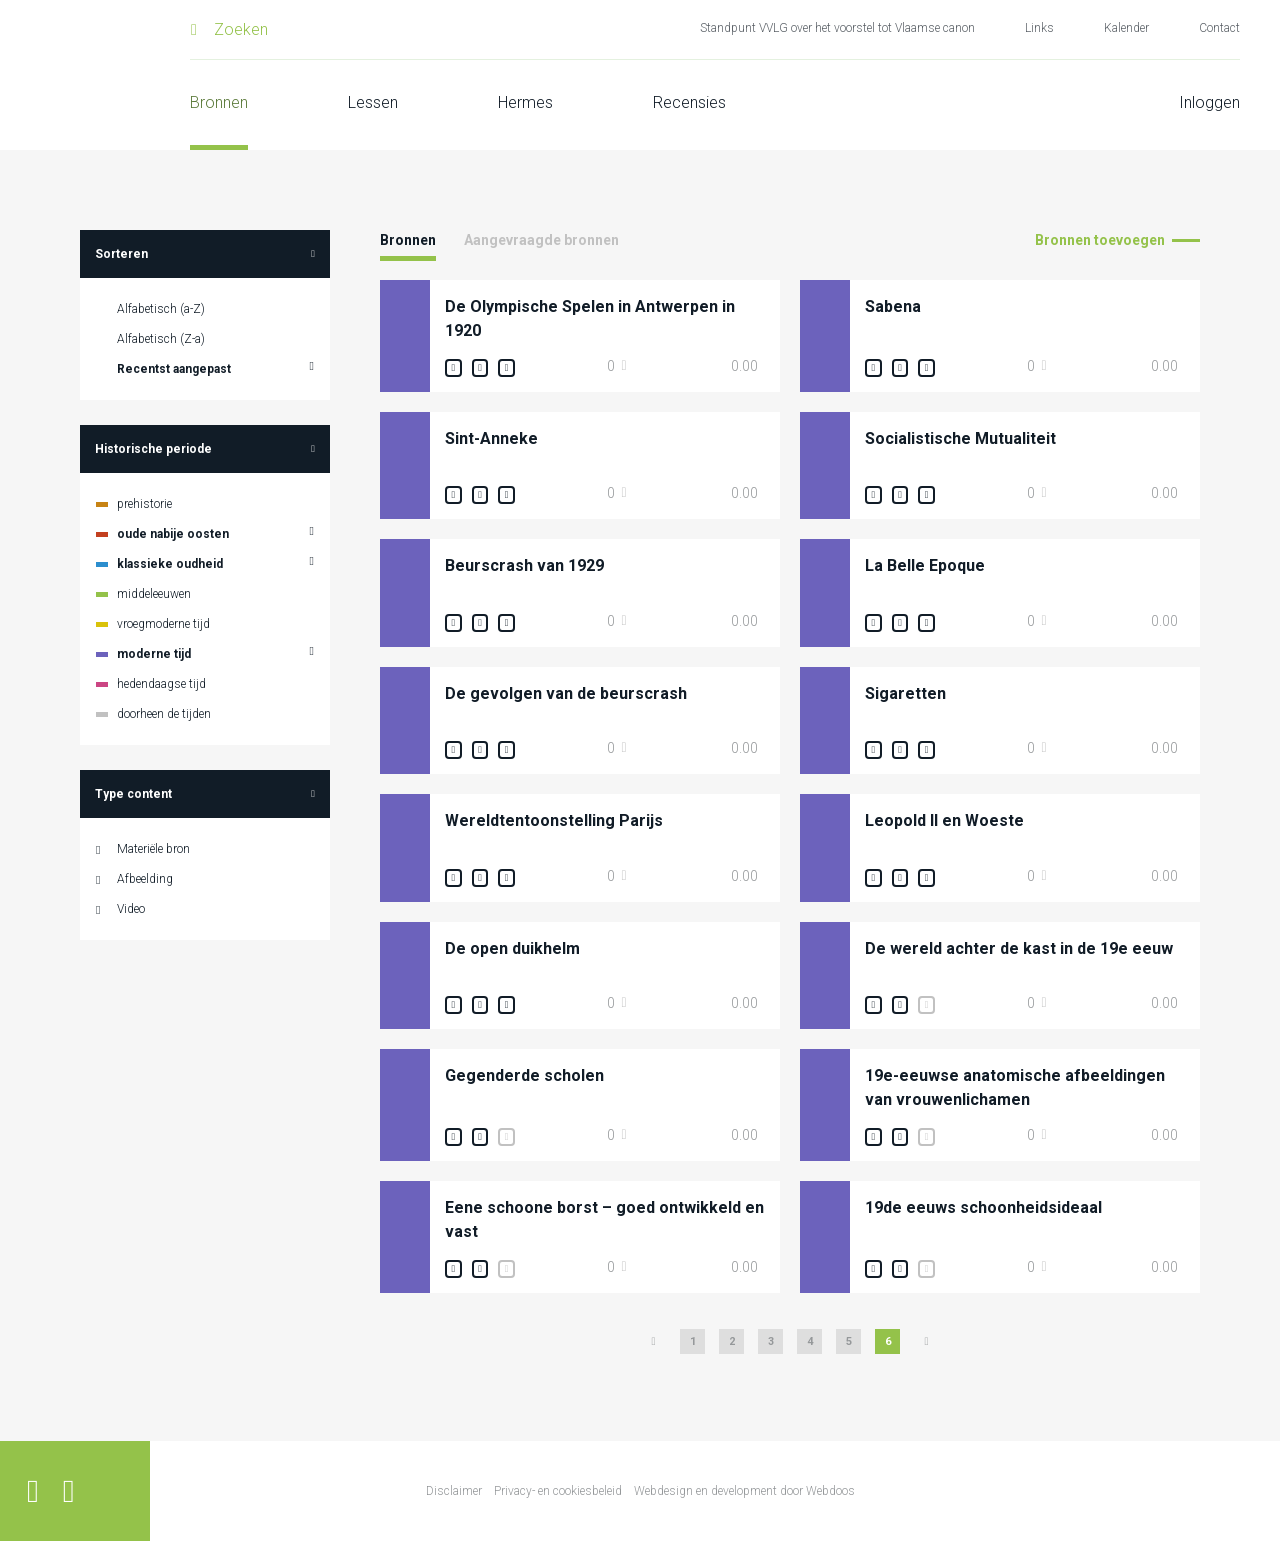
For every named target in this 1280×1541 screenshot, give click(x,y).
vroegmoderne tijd (163, 624)
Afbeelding (145, 879)
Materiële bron (153, 849)
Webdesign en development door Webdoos (744, 1491)
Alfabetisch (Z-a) (161, 339)
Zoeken (241, 29)
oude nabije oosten (173, 534)
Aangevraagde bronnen (541, 240)
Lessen (373, 102)
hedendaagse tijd (161, 684)
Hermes (525, 102)
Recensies (689, 102)
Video (131, 909)
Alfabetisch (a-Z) (161, 309)
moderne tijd (154, 654)
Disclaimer (454, 1491)
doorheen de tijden (164, 714)
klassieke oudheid (170, 564)
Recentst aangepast (174, 369)
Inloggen (1209, 102)
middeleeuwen (154, 594)
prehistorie (144, 504)
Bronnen (219, 102)
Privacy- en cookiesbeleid (558, 1491)
